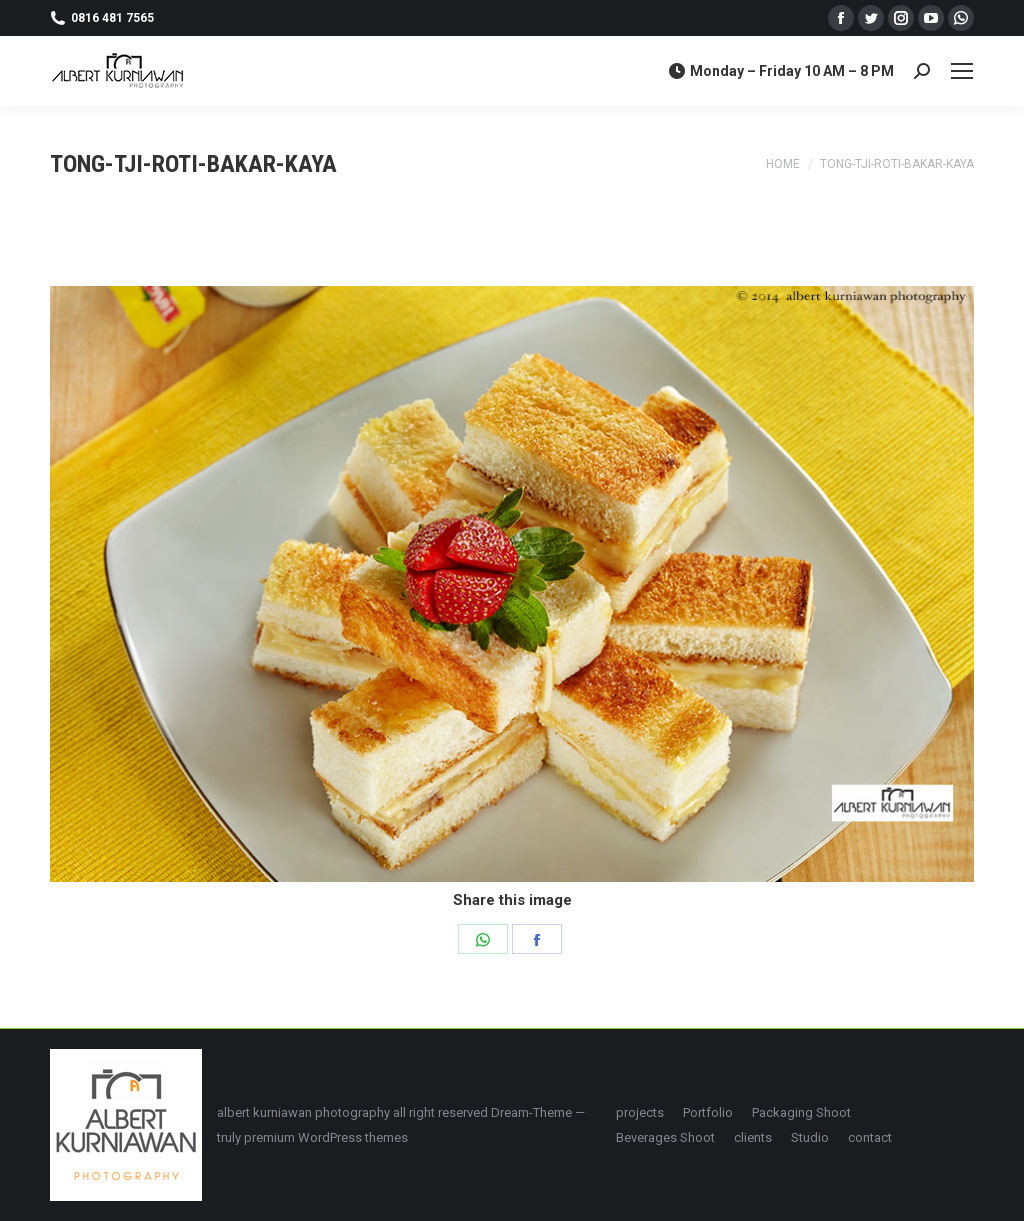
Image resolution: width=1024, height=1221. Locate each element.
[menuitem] (640, 1112)
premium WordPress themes (326, 1137)
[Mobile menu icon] (962, 71)
